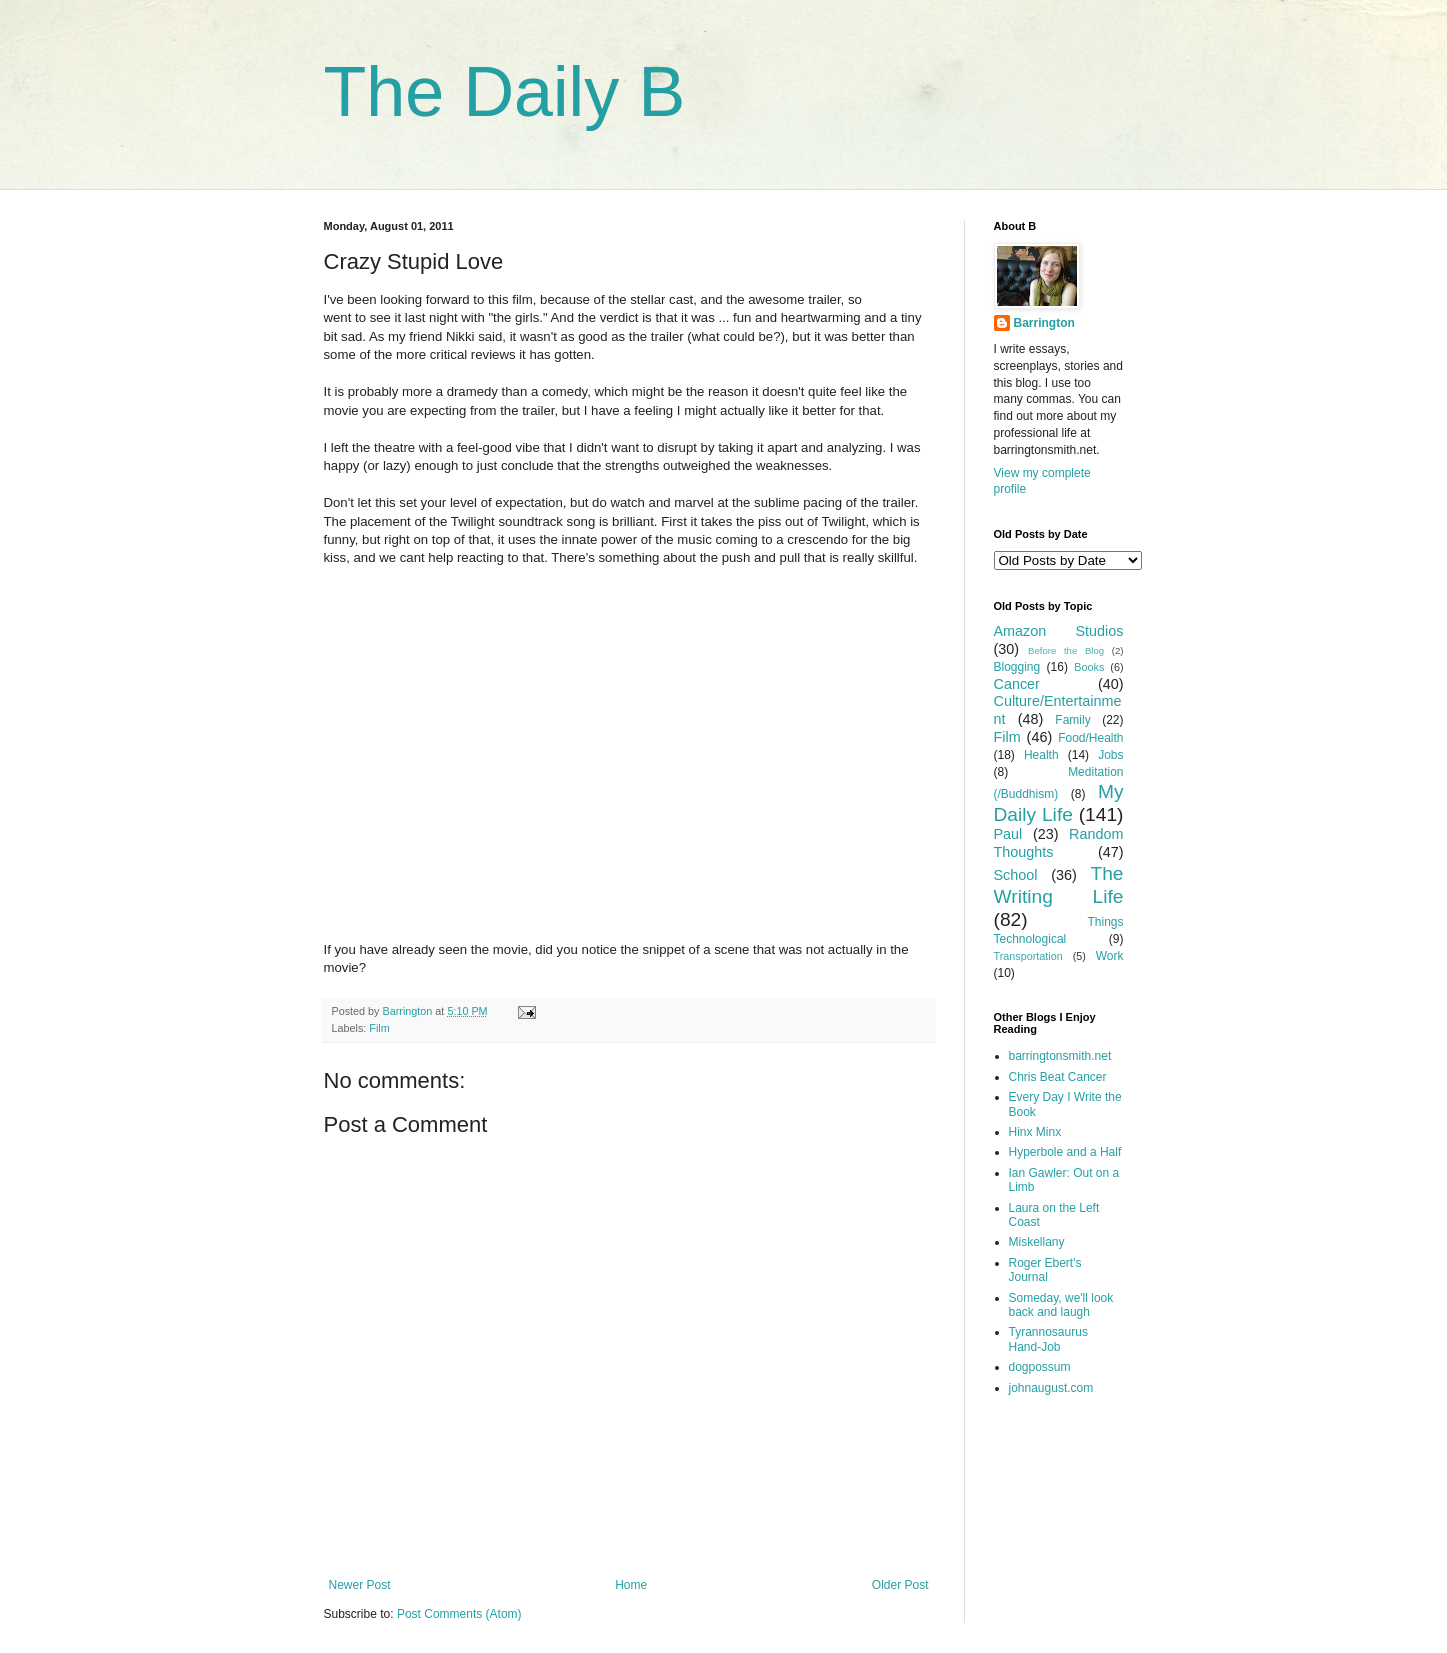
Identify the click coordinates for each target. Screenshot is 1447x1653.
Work (1110, 956)
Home (631, 1585)
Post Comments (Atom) (459, 1614)
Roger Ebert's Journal (1045, 1270)
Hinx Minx (1035, 1132)
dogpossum (1040, 1367)
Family (1072, 720)
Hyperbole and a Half (1065, 1152)
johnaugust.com (1051, 1388)
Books (1089, 667)
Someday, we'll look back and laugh (1061, 1305)
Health (1041, 755)
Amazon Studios (1059, 631)
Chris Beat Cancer (1058, 1077)
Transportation (1028, 956)
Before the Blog (1066, 650)
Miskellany (1037, 1242)
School (1016, 875)
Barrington (1044, 323)
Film (379, 1028)
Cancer (1017, 684)
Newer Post (360, 1585)
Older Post (900, 1585)
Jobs (1110, 755)
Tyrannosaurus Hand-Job (1048, 1339)
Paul (1008, 834)
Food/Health (1090, 738)
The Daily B (505, 92)
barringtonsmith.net (1060, 1056)
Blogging (1017, 667)
